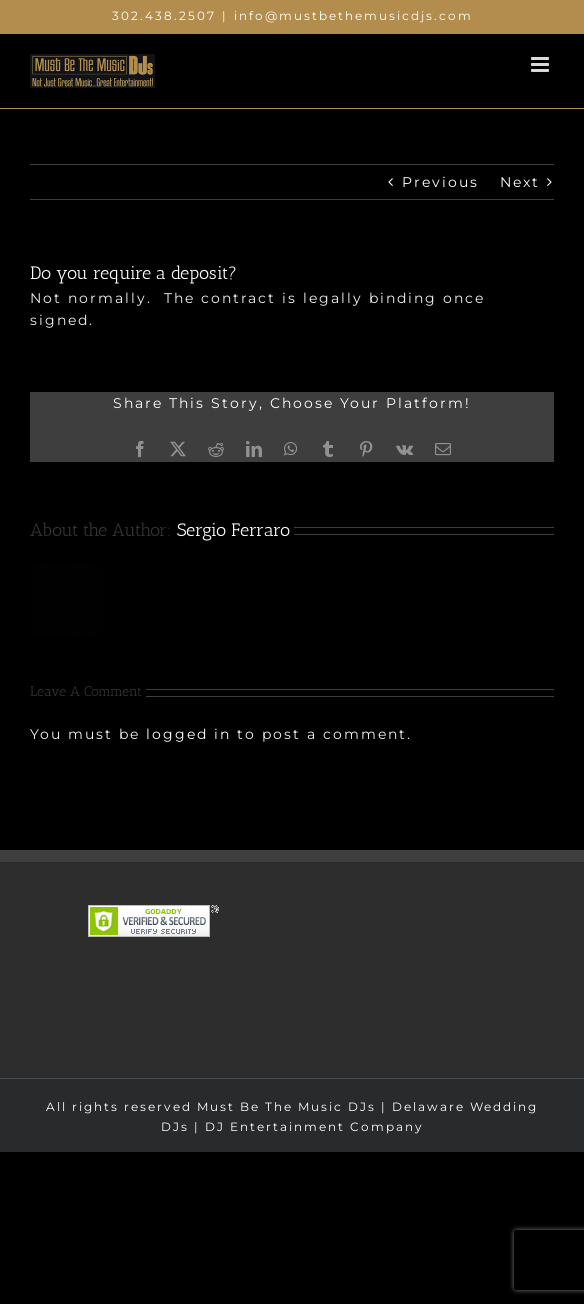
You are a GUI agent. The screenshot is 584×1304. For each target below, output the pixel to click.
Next (520, 182)
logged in (188, 734)
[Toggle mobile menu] (542, 64)
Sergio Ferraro (233, 530)
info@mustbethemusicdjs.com (353, 15)
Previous (440, 182)
